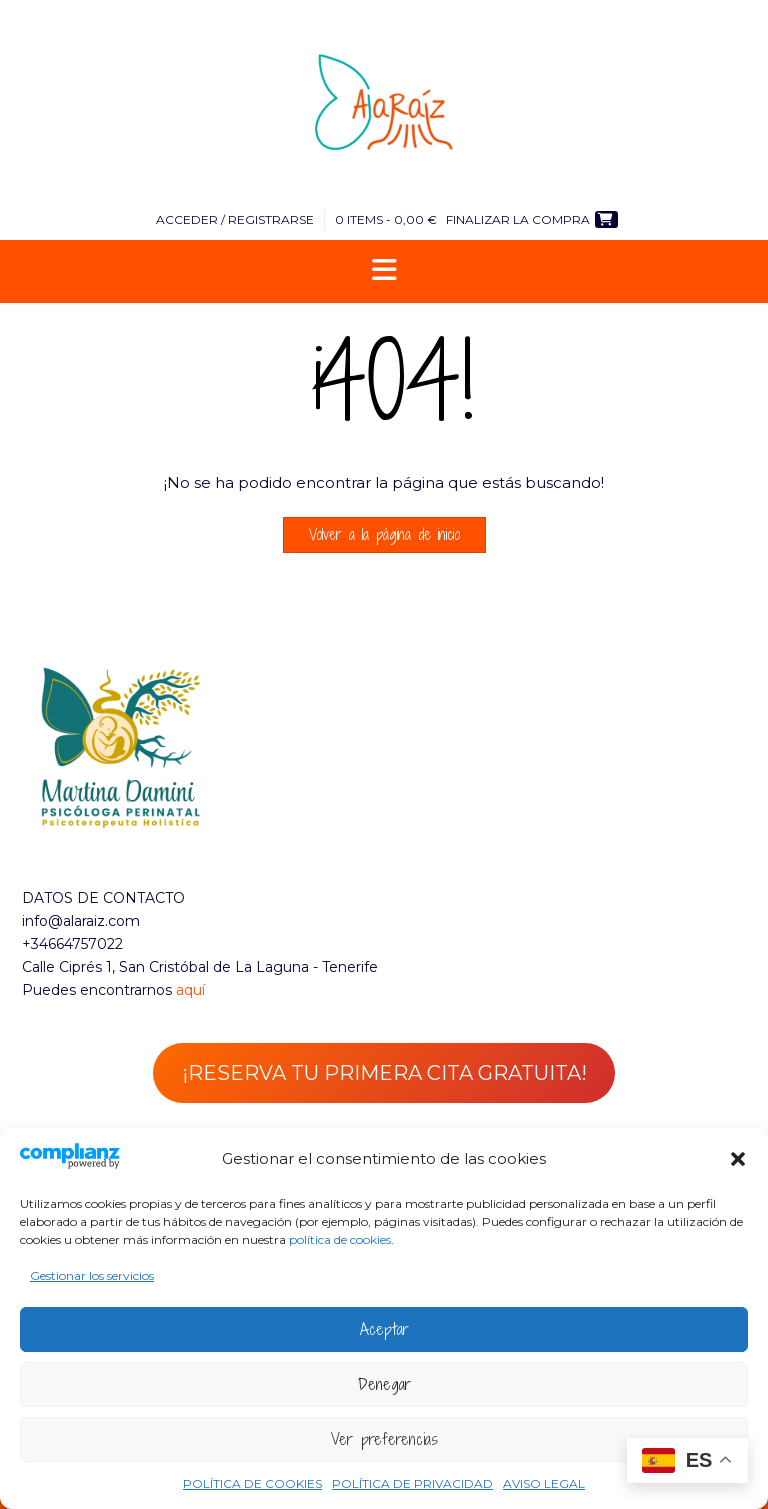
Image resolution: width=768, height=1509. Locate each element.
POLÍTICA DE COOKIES (252, 1483)
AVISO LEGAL (544, 1483)
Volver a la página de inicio (384, 534)
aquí (190, 990)
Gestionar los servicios (92, 1275)
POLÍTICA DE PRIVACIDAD (412, 1483)
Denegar (384, 1384)
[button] (738, 1159)
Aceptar (384, 1329)
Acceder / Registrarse (235, 219)
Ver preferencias (384, 1439)
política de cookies (340, 1239)
